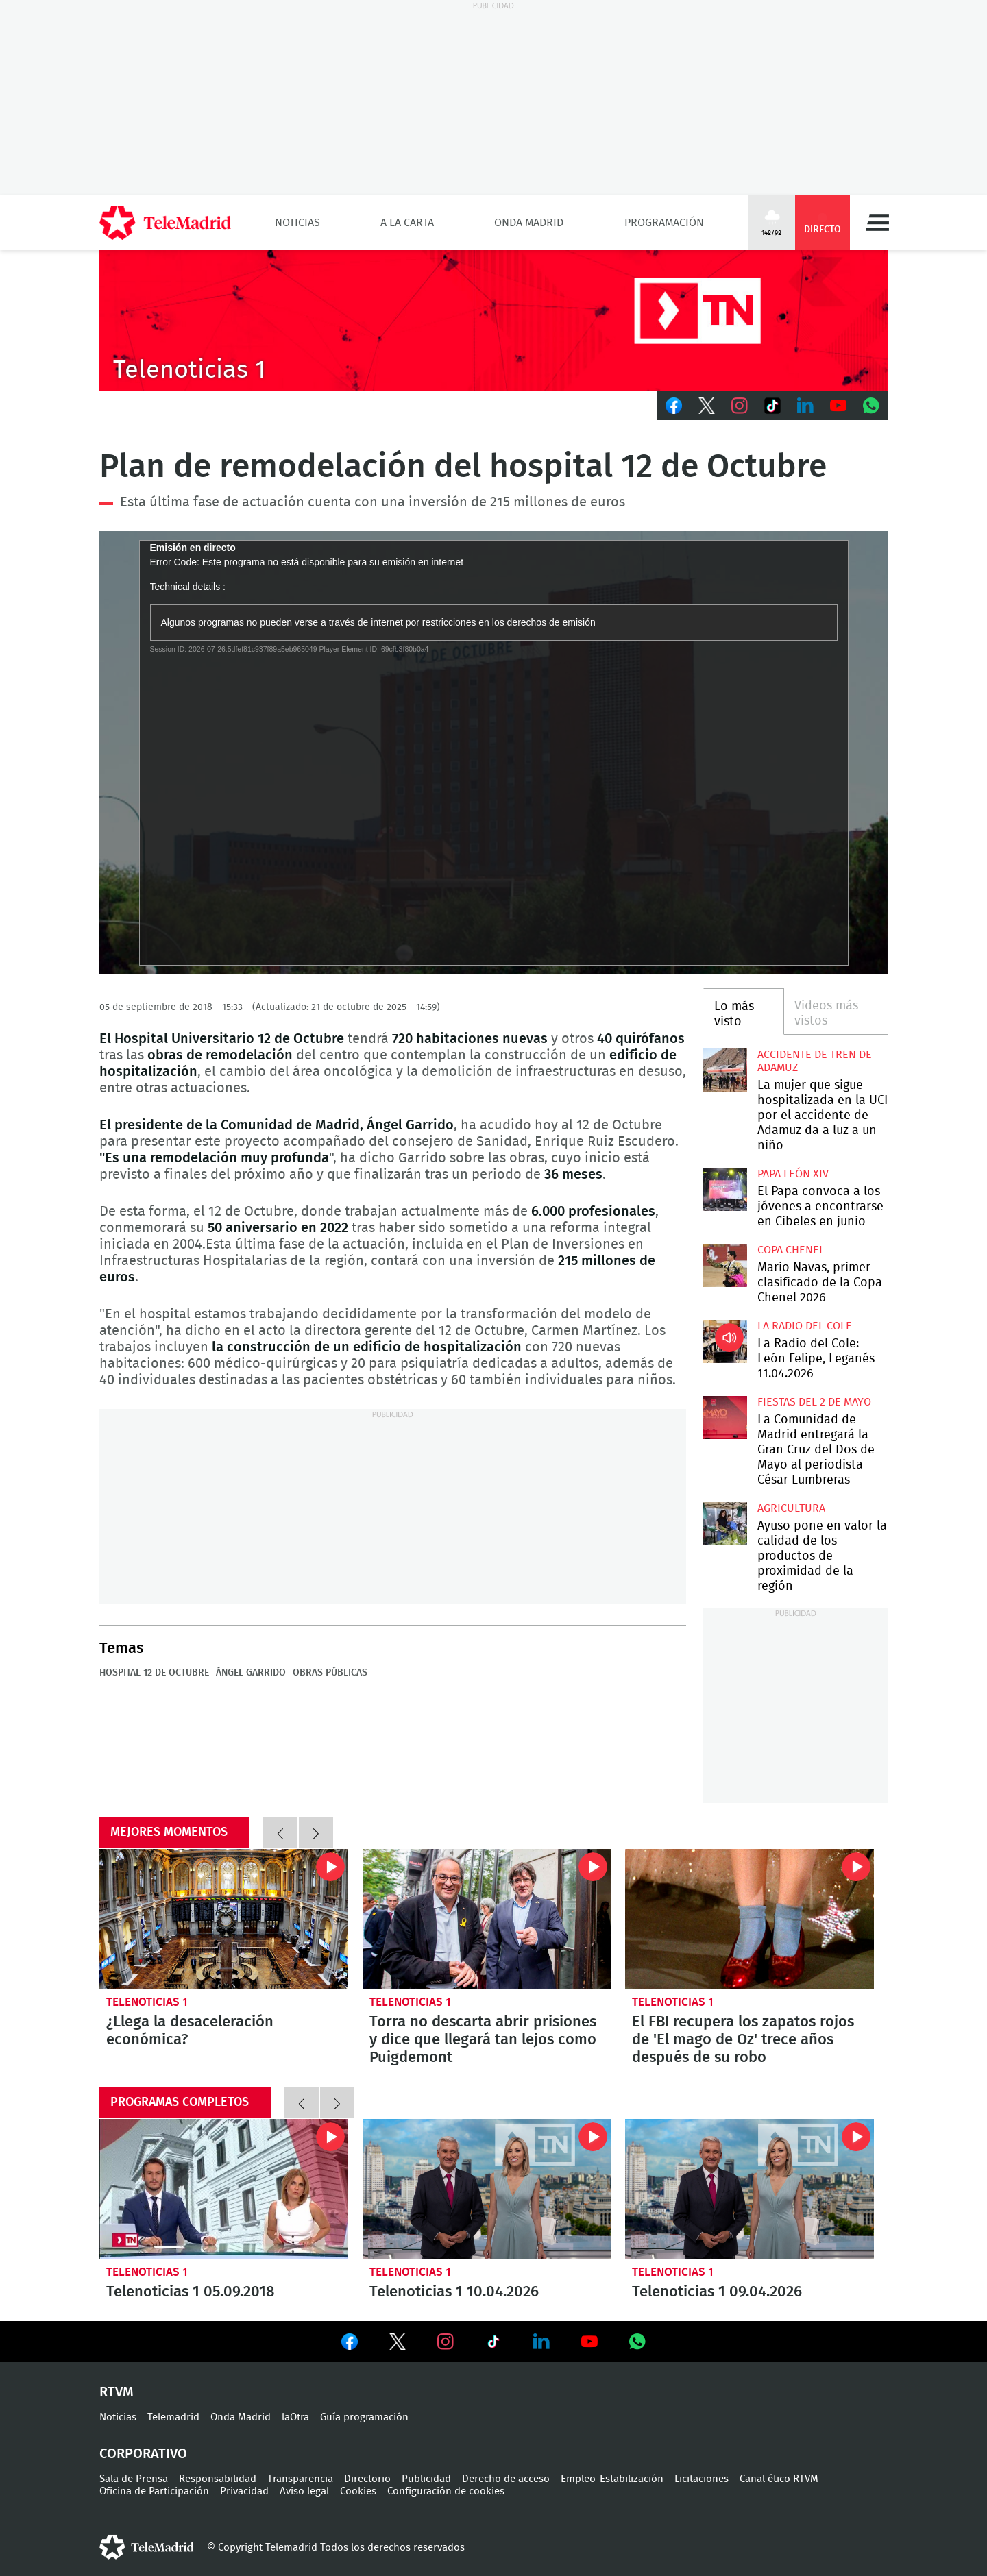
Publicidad (426, 2479)
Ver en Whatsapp (637, 2341)
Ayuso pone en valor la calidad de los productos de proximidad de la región (724, 1523)
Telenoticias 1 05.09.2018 (223, 2189)
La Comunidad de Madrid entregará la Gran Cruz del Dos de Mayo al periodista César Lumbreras (724, 1417)
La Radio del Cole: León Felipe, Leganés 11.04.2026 (724, 1341)
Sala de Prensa (133, 2479)
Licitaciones (701, 2479)
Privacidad (244, 2491)
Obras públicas (330, 1673)
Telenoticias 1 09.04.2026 (749, 2189)
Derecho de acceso (506, 2479)
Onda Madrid (528, 222)
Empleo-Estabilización (612, 2479)
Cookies (358, 2491)
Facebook (673, 405)
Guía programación (364, 2417)
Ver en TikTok (493, 2344)
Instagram (739, 405)
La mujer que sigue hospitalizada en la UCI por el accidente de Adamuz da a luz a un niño (724, 1070)
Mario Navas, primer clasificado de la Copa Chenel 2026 (724, 1265)
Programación (664, 222)
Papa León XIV (793, 1173)
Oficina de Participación (154, 2491)
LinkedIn (805, 405)
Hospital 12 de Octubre (154, 1673)
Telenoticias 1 (147, 2002)
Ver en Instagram (445, 2341)
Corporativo (143, 2454)
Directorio (367, 2479)
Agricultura (791, 1508)
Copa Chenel (791, 1249)
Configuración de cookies (445, 2491)
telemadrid (146, 2547)
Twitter (706, 405)
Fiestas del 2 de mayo (814, 1402)
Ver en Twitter (397, 2344)
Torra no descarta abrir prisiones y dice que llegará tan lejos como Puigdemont (487, 1919)
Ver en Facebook (349, 2344)
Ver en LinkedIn (541, 2341)
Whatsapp (871, 405)
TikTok (772, 405)
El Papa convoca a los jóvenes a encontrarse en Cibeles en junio (724, 1189)
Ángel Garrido (251, 1673)
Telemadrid (173, 2417)
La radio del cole (804, 1326)
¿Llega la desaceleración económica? (223, 1919)
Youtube (838, 405)
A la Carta (407, 222)
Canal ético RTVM (779, 2479)
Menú (877, 222)
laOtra (295, 2417)
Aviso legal (304, 2491)
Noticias (297, 222)
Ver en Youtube (589, 2341)
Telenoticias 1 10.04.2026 (487, 2189)
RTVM (116, 2392)
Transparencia (300, 2479)
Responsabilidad (217, 2479)
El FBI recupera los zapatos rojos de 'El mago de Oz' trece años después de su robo (749, 1919)
